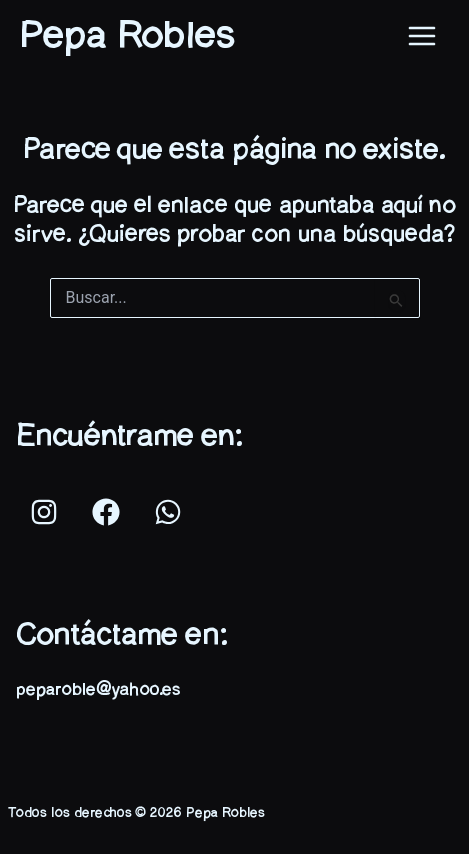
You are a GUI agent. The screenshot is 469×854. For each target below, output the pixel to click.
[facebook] (109, 512)
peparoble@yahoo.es (98, 690)
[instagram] (47, 512)
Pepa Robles (127, 36)
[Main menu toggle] (422, 37)
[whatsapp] (171, 512)
